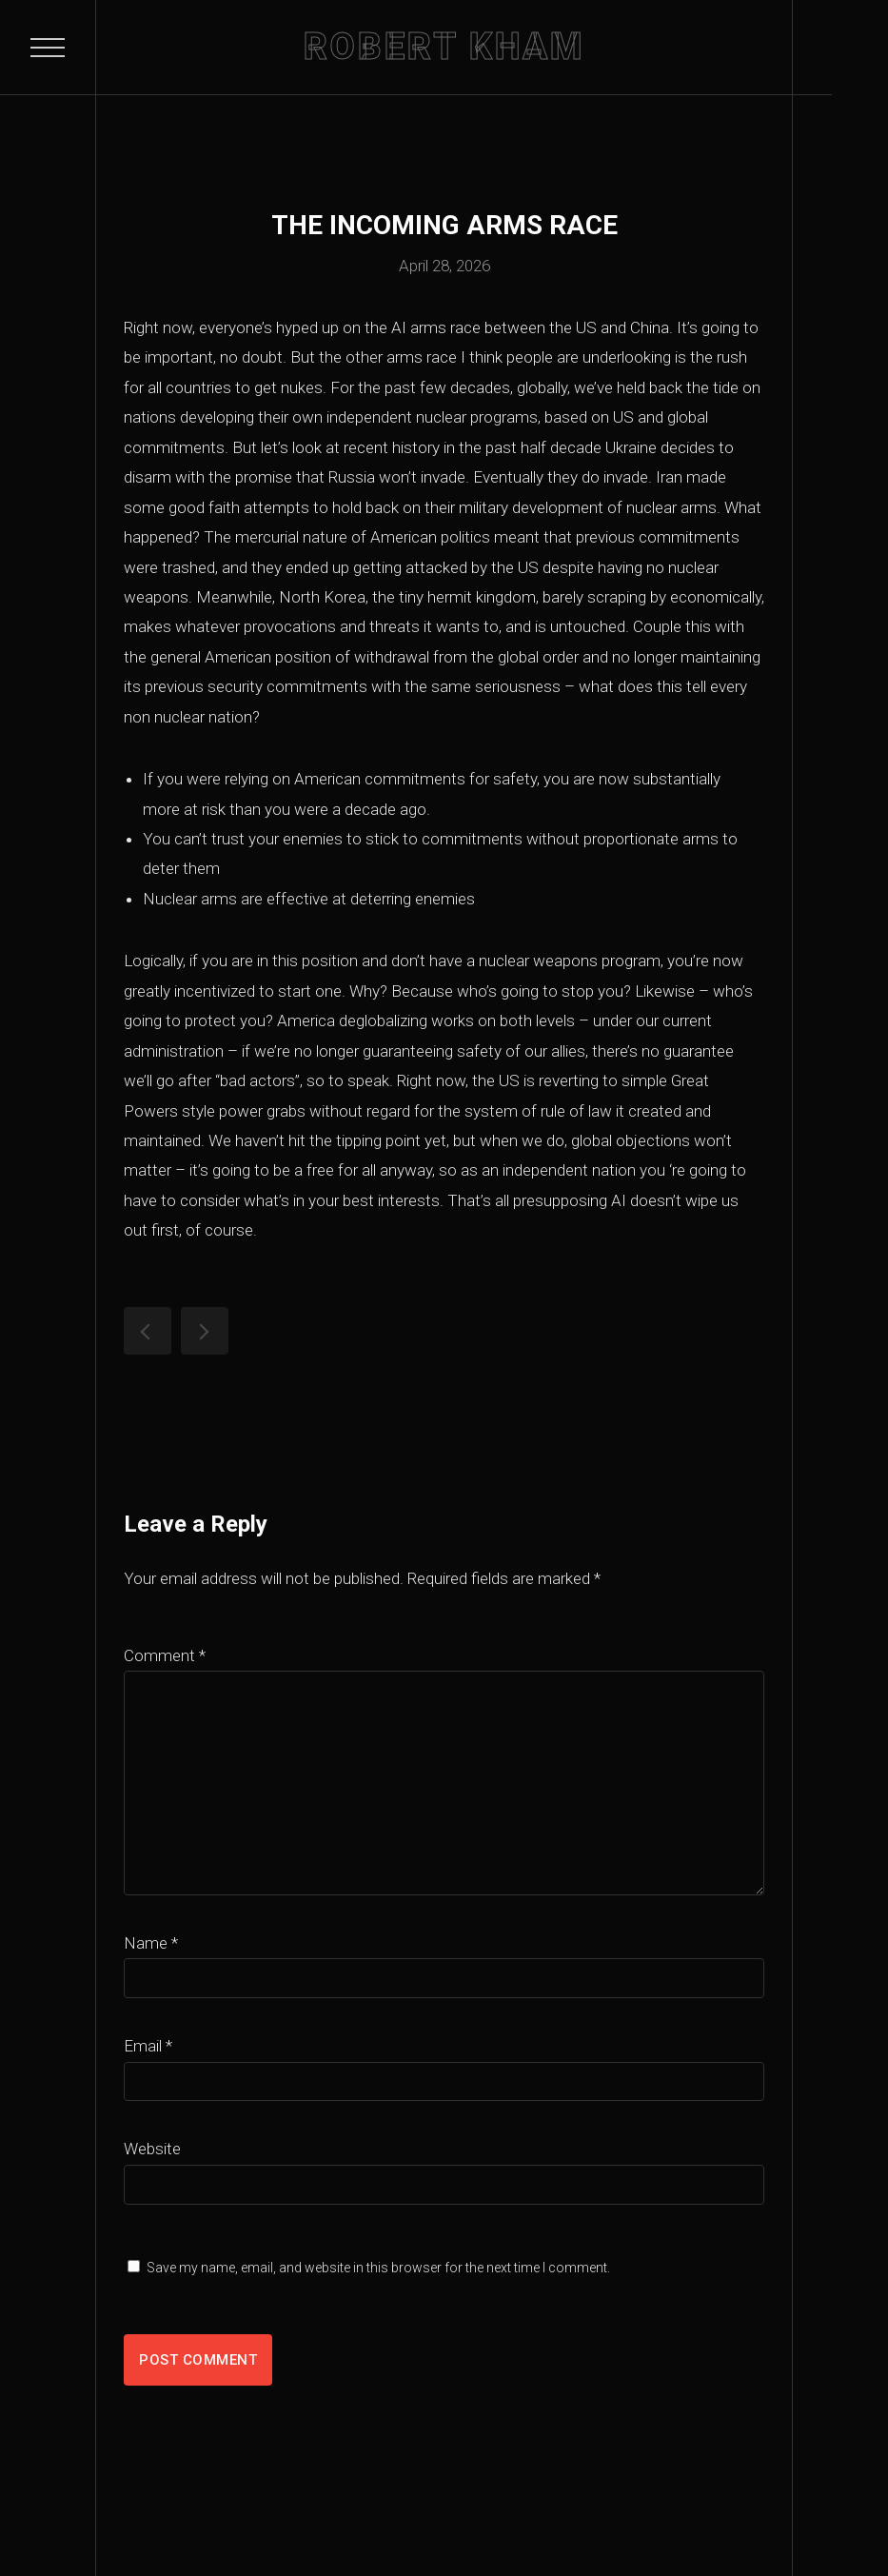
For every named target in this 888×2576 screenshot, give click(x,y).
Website (152, 2148)
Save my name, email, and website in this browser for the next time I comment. (378, 2267)
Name (151, 1942)
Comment (165, 1655)
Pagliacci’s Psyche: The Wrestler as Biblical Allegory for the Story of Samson (204, 1331)
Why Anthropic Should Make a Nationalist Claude (147, 1331)
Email (148, 2045)
